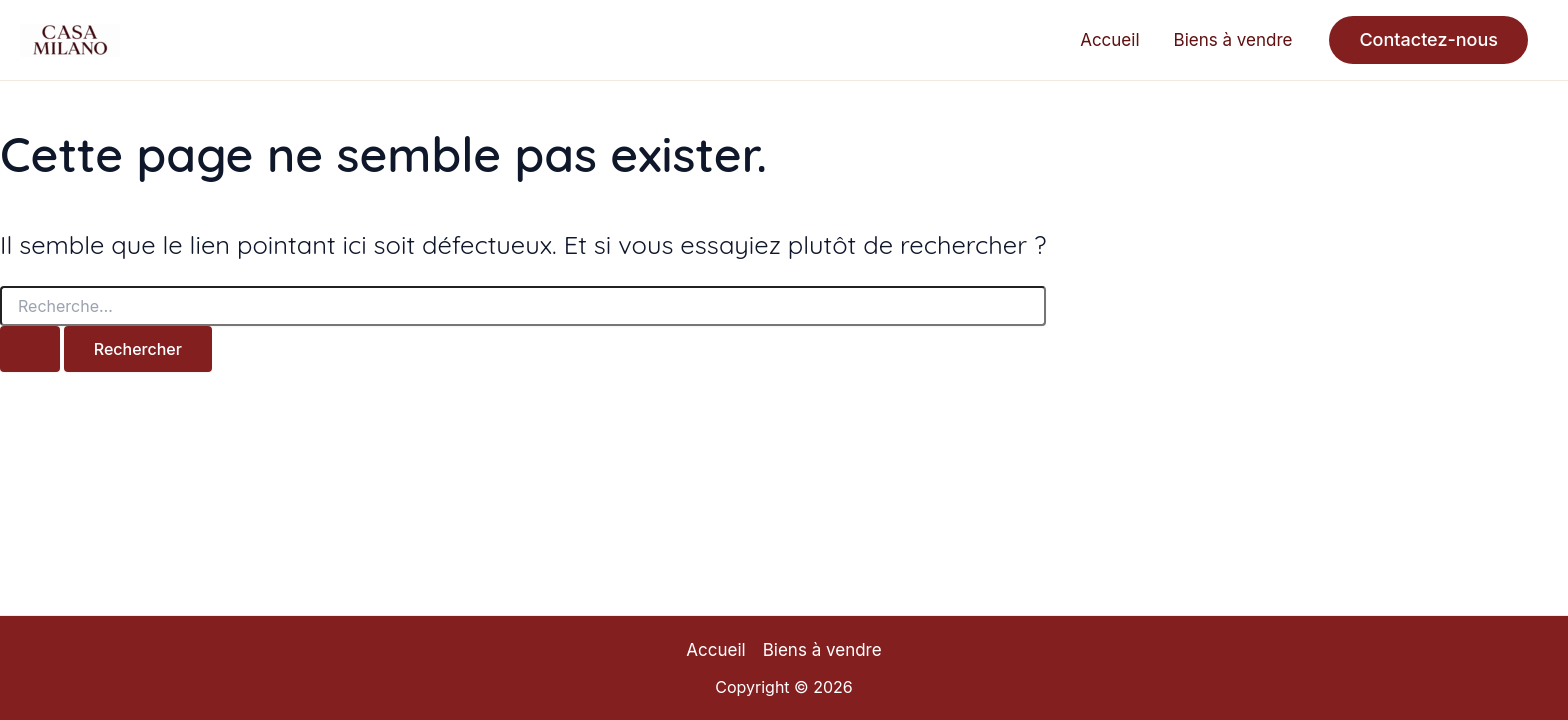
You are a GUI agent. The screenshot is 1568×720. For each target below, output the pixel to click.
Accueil (1109, 40)
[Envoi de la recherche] (30, 349)
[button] (1428, 40)
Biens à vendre (1233, 40)
